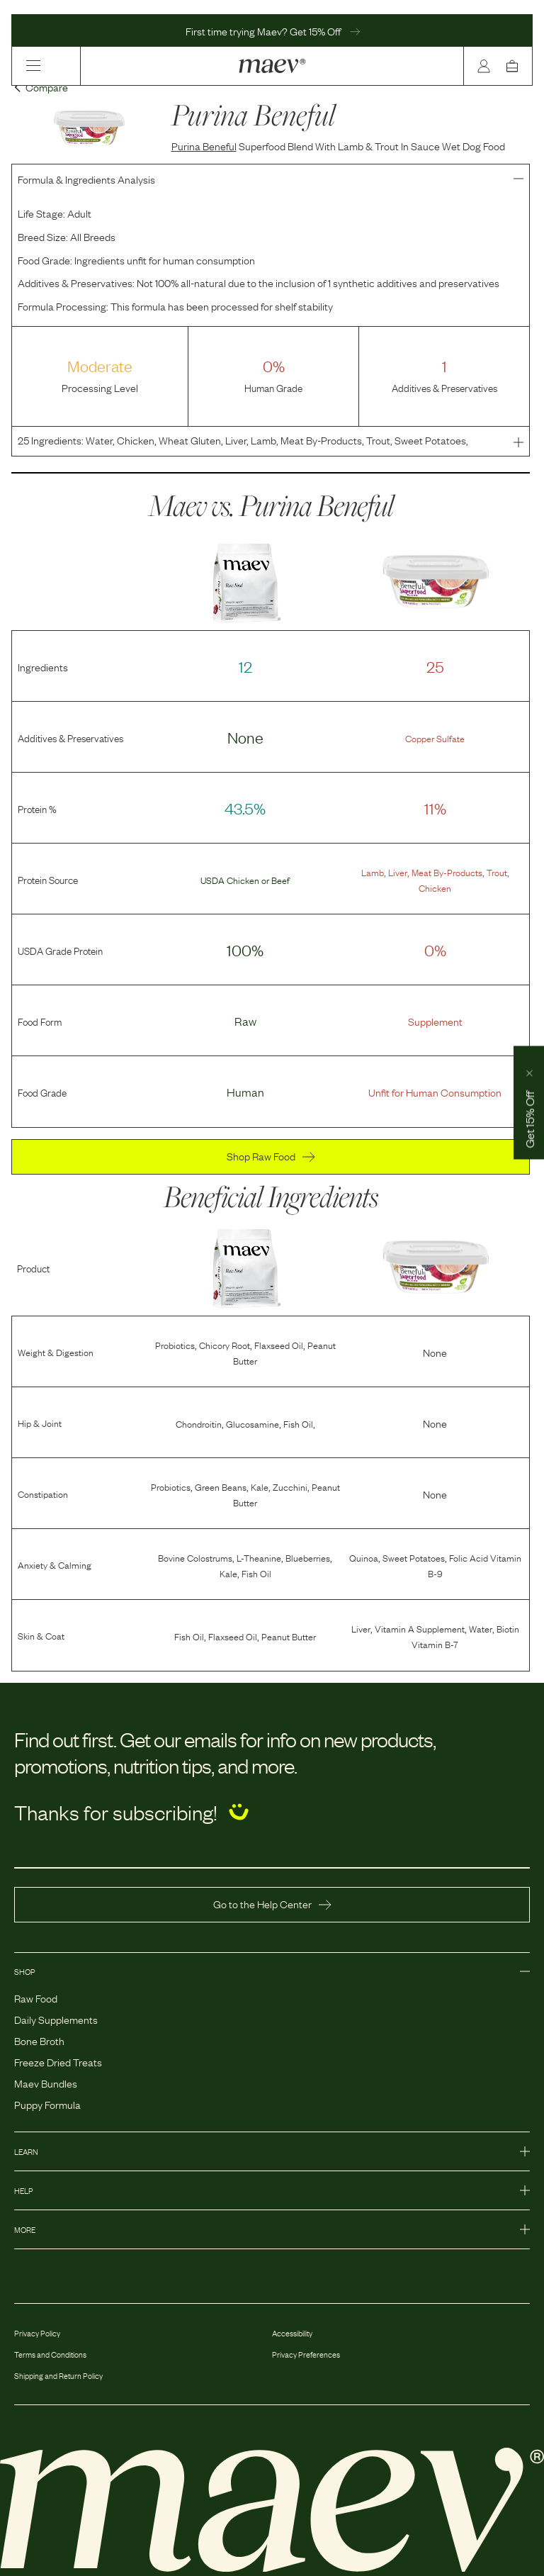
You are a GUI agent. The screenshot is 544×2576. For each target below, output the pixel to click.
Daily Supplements (56, 2019)
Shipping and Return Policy (58, 2375)
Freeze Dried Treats (58, 2061)
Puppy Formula (47, 2104)
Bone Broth (39, 2040)
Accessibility (292, 2332)
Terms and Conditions (50, 2354)
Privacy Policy (37, 2332)
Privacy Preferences (306, 2354)
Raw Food (35, 1997)
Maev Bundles (45, 2082)
